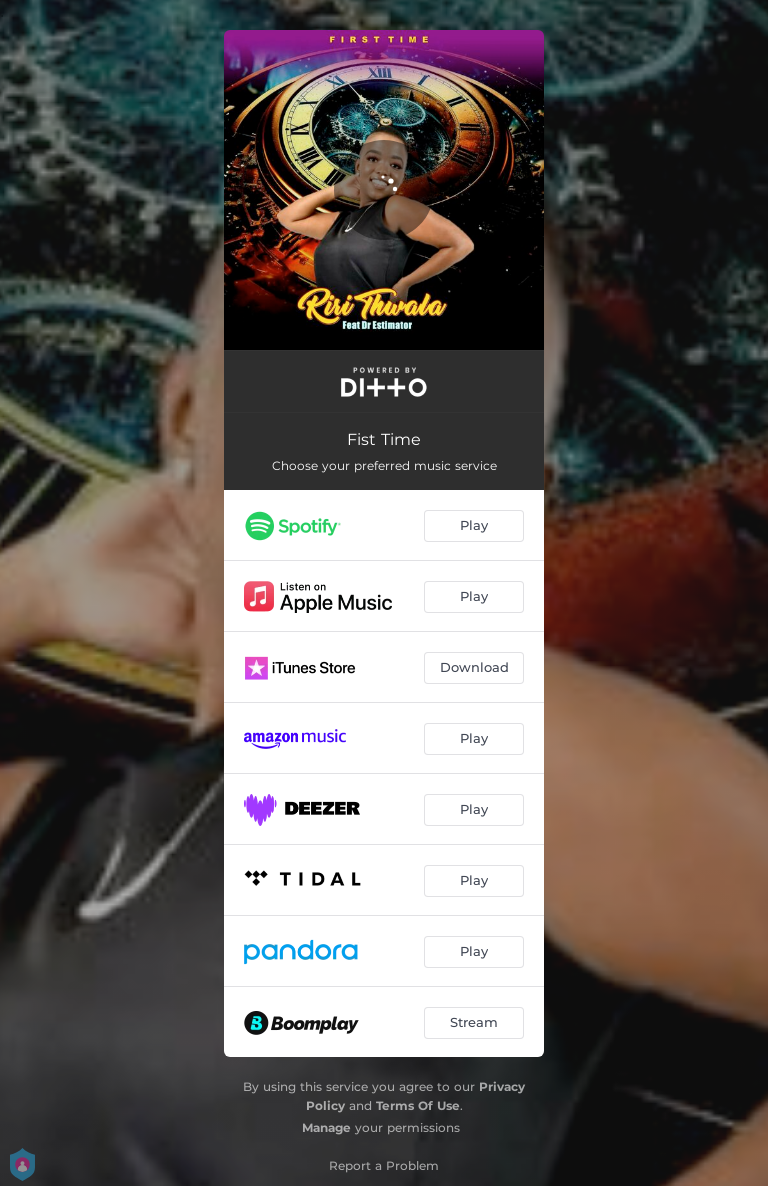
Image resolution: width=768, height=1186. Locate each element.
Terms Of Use (418, 1105)
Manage (326, 1127)
